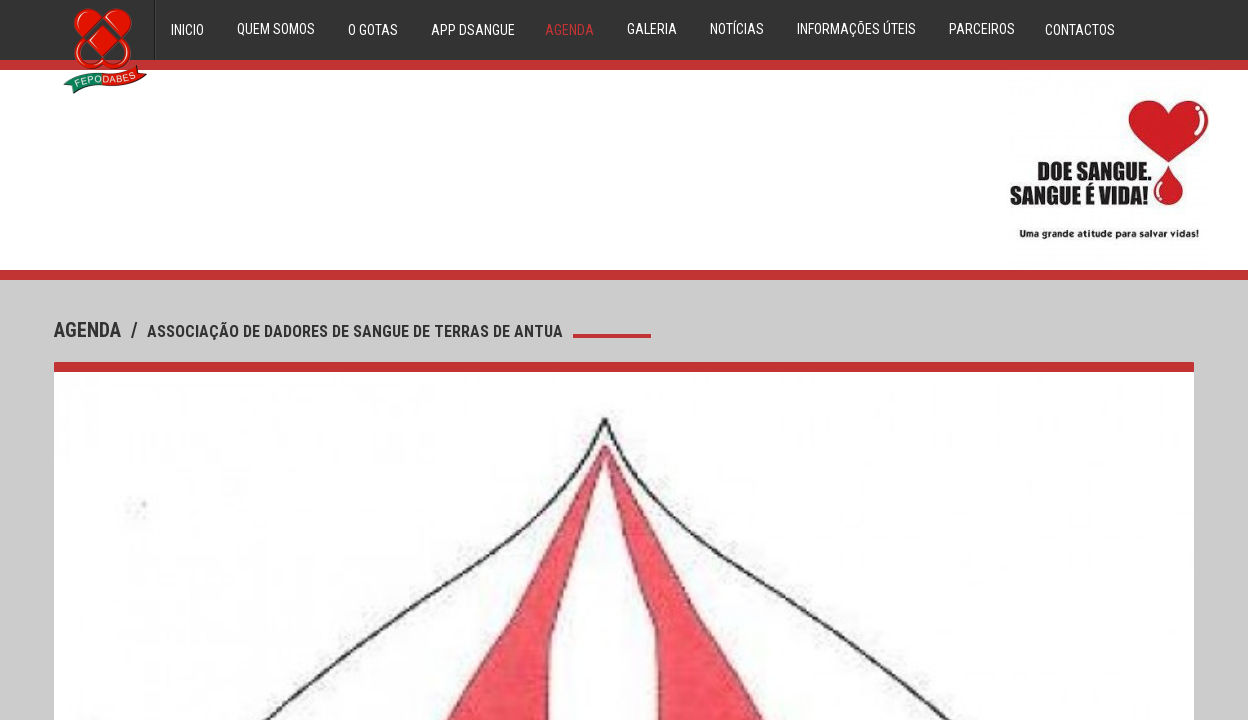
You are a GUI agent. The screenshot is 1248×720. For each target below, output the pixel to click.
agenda (90, 330)
